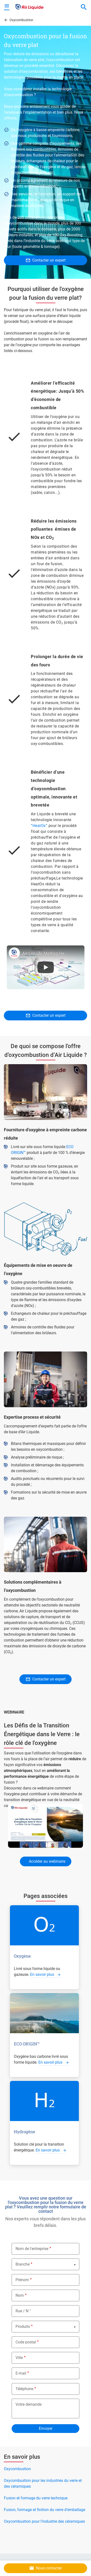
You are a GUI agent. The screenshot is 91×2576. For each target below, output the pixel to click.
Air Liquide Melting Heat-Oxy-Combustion (45, 953)
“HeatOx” (39, 825)
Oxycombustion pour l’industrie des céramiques (44, 2521)
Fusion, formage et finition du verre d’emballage (44, 2509)
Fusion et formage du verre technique (35, 2498)
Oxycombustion (17, 2469)
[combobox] (83, 7)
